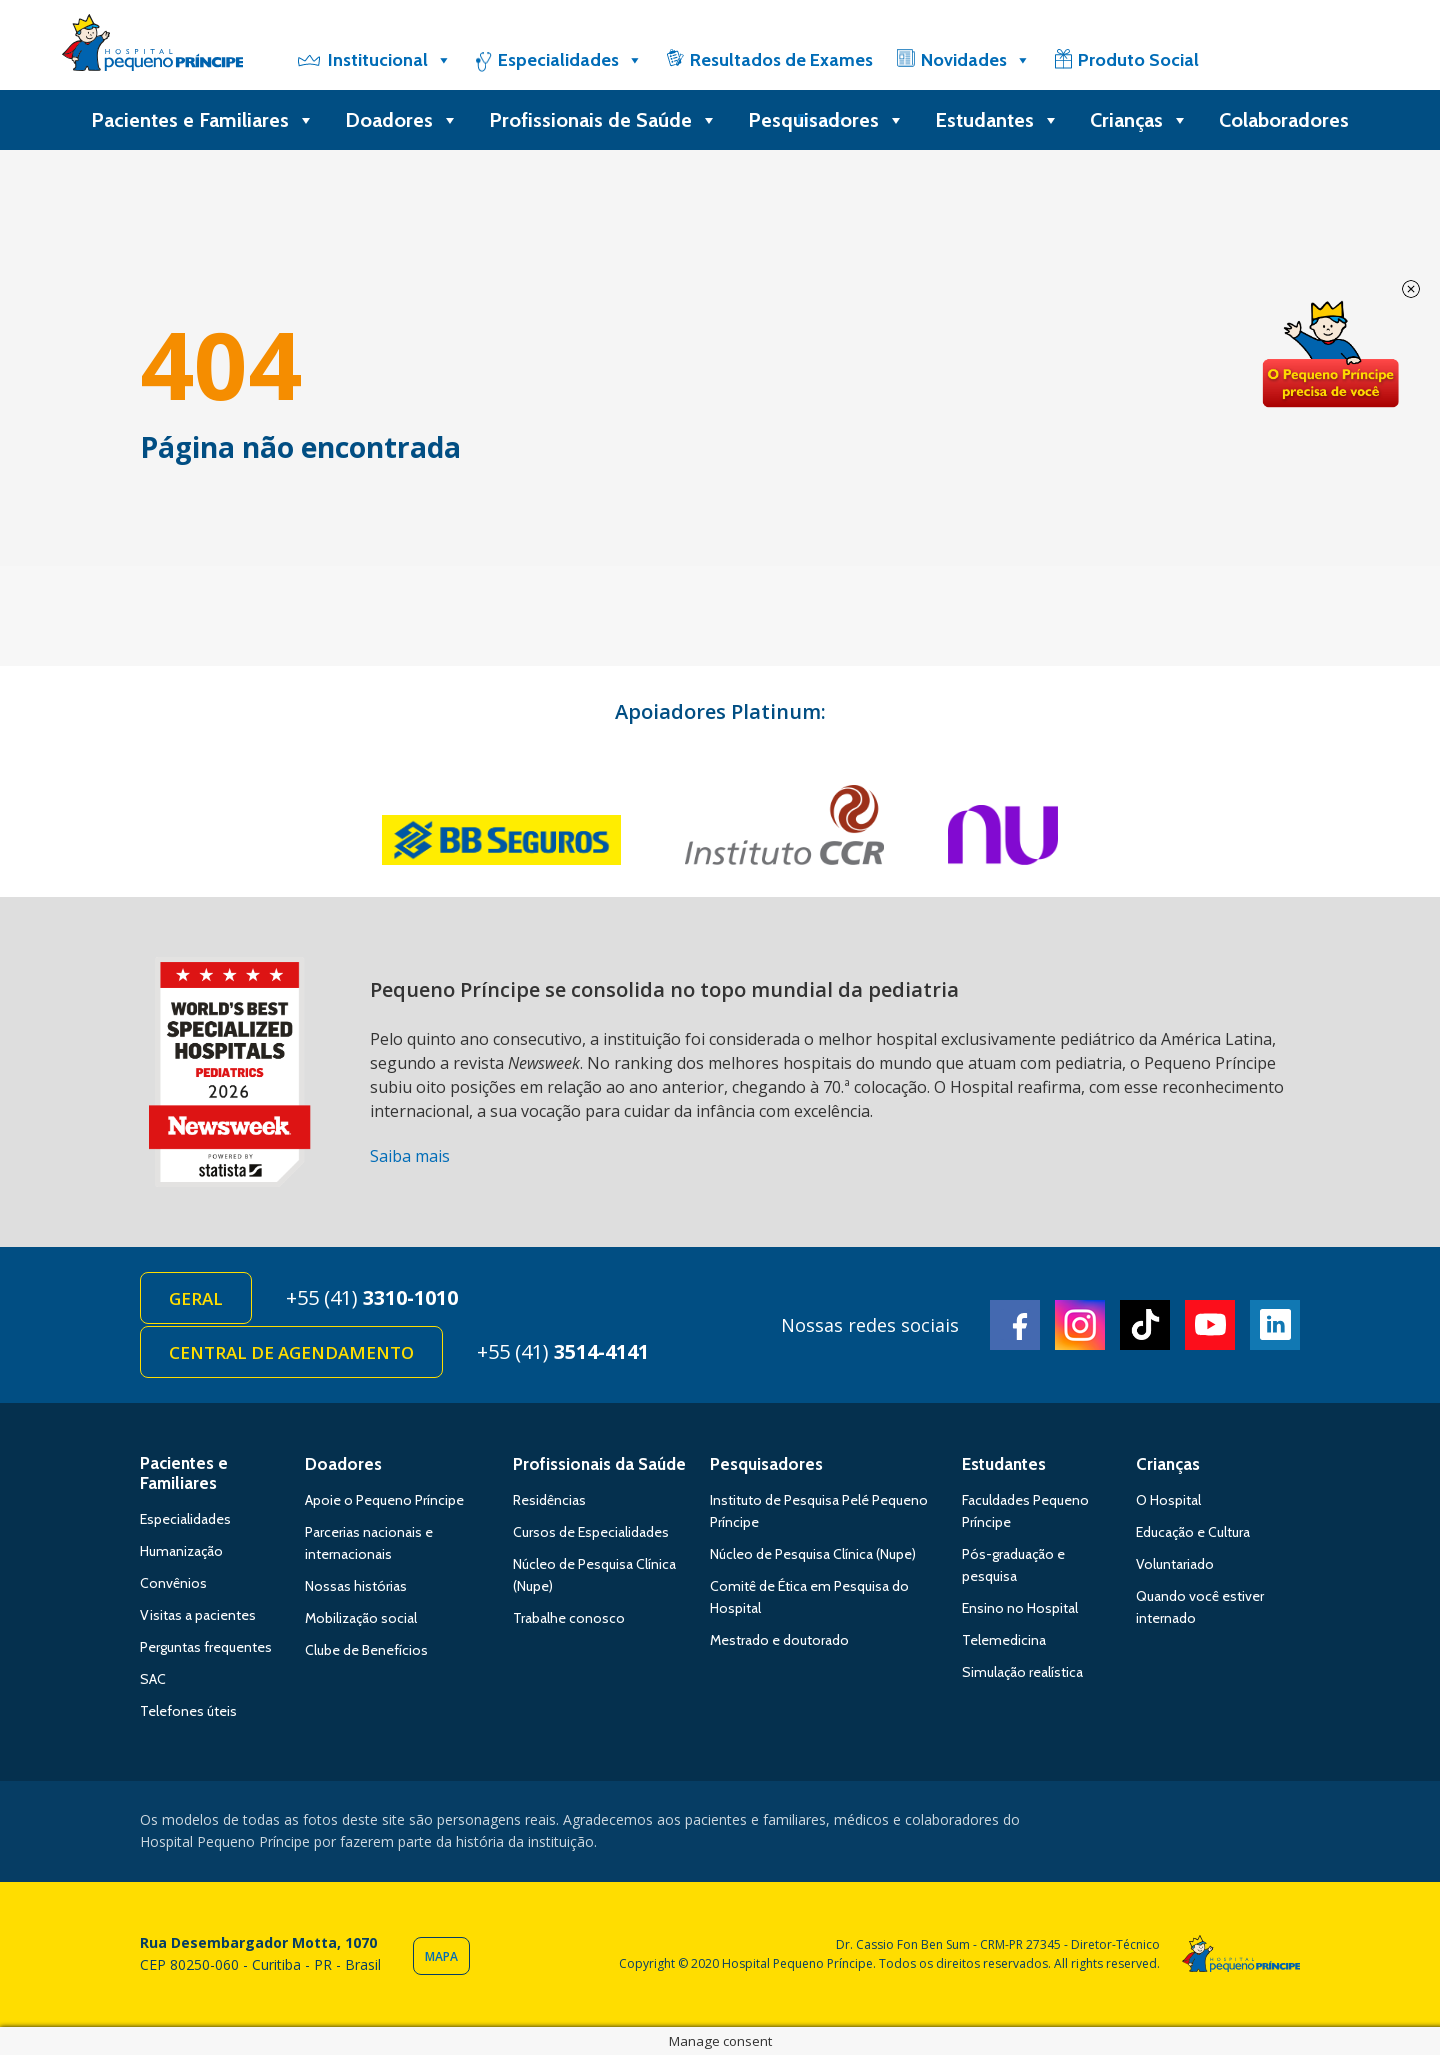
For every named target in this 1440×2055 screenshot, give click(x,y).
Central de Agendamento (291, 1352)
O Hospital (1168, 1500)
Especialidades (570, 60)
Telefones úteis (188, 1711)
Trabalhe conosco (569, 1618)
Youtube (1210, 1325)
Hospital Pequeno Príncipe (152, 47)
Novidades (976, 60)
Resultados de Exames (781, 60)
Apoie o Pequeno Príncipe (384, 1500)
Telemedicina (1004, 1640)
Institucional (390, 60)
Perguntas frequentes (206, 1647)
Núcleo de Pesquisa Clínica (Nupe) (813, 1554)
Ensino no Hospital (1020, 1608)
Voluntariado (1175, 1564)
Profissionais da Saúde (599, 1464)
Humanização (181, 1551)
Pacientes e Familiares (203, 120)
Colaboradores (1284, 120)
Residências (549, 1500)
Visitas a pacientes (198, 1615)
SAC (153, 1679)
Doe (1330, 355)
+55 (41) (372, 1297)
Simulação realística (1022, 1672)
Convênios (173, 1583)
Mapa (441, 1956)
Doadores (402, 120)
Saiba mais (410, 1156)
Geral (196, 1298)
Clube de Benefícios (366, 1650)
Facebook (1015, 1325)
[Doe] (1273, 60)
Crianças (1139, 120)
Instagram (1080, 1325)
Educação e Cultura (1193, 1532)
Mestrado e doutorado (779, 1640)
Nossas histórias (356, 1586)
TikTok (1145, 1325)
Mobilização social (361, 1618)
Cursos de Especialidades (591, 1532)
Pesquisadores (826, 120)
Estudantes (997, 120)
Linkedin (1275, 1325)
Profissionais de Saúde (603, 120)
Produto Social (1138, 60)
